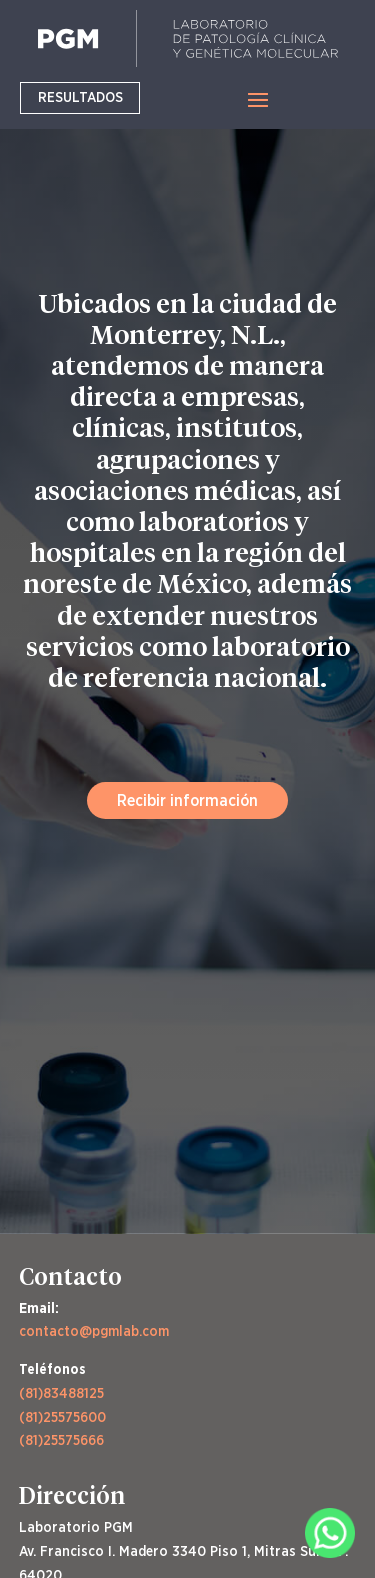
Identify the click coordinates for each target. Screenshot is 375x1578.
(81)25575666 (61, 1440)
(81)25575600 (62, 1417)
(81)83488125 (61, 1393)
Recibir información (187, 800)
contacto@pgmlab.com (94, 1331)
